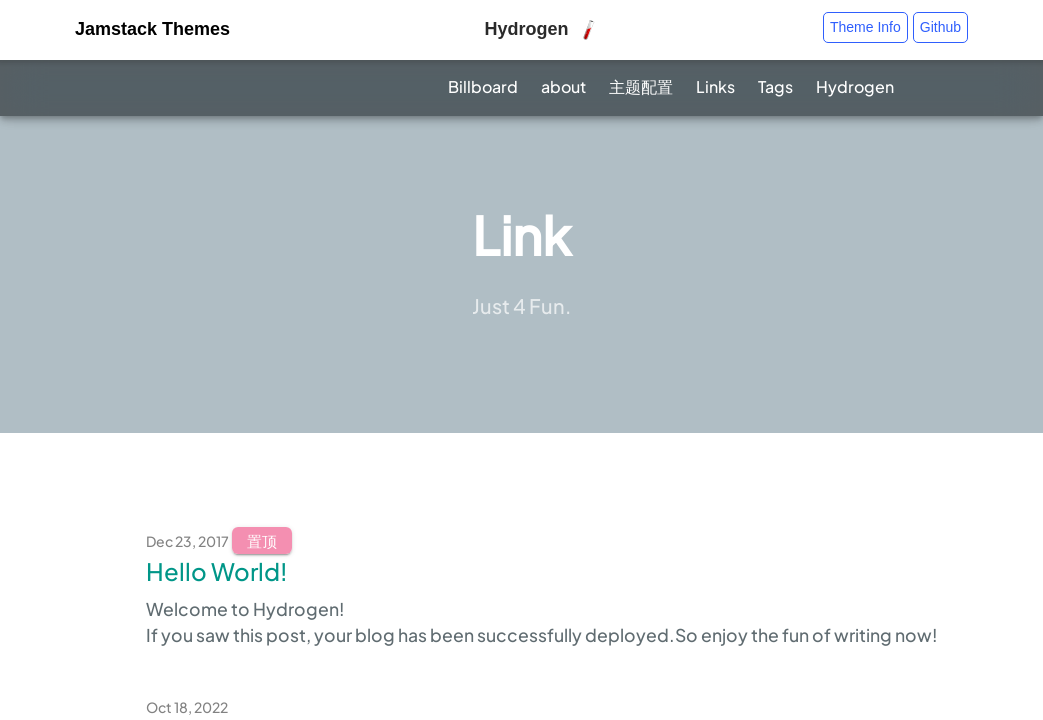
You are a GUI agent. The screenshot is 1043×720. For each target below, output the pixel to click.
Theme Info (865, 27)
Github (940, 27)
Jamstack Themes (152, 29)
